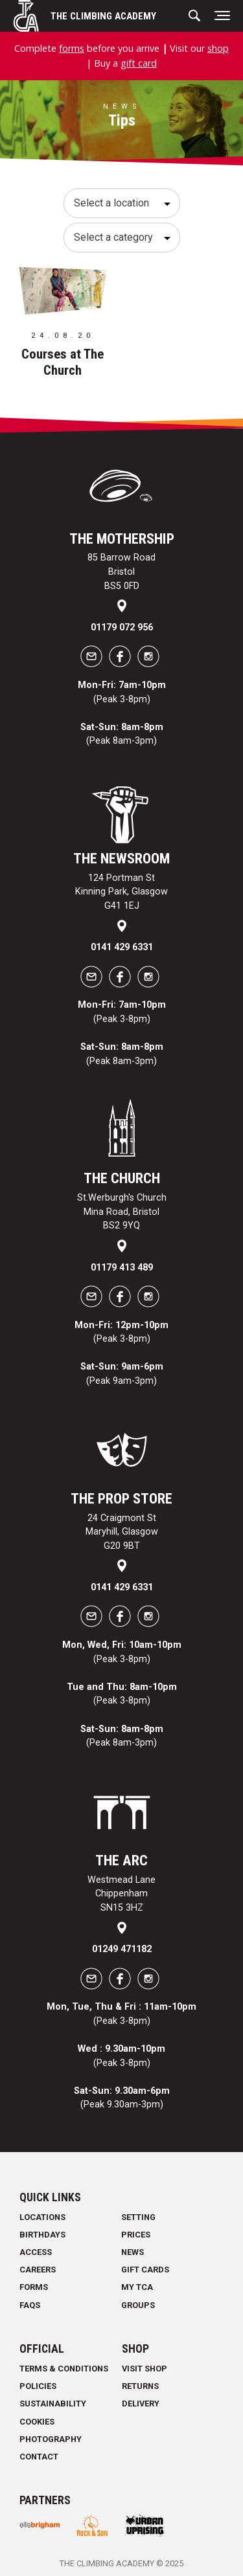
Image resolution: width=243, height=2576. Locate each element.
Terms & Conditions (63, 2368)
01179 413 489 (122, 1267)
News (132, 2252)
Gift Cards (145, 2269)
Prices (135, 2234)
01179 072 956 (122, 627)
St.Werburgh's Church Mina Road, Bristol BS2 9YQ (122, 1211)
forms (71, 48)
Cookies (36, 2421)
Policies (37, 2386)
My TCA (137, 2287)
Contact (38, 2456)
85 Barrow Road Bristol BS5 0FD (121, 571)
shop (218, 48)
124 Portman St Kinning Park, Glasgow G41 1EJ (121, 891)
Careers (37, 2269)
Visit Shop (144, 2368)
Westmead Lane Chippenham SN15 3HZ (121, 1893)
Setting (138, 2217)
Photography (50, 2439)
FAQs (29, 2305)
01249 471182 (122, 1949)
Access (35, 2252)
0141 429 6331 (122, 947)
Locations (42, 2217)
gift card (139, 63)
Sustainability (52, 2403)
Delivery (140, 2403)
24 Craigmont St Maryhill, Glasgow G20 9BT (122, 1532)
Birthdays (42, 2234)
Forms (33, 2287)
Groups (138, 2305)
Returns (140, 2386)
